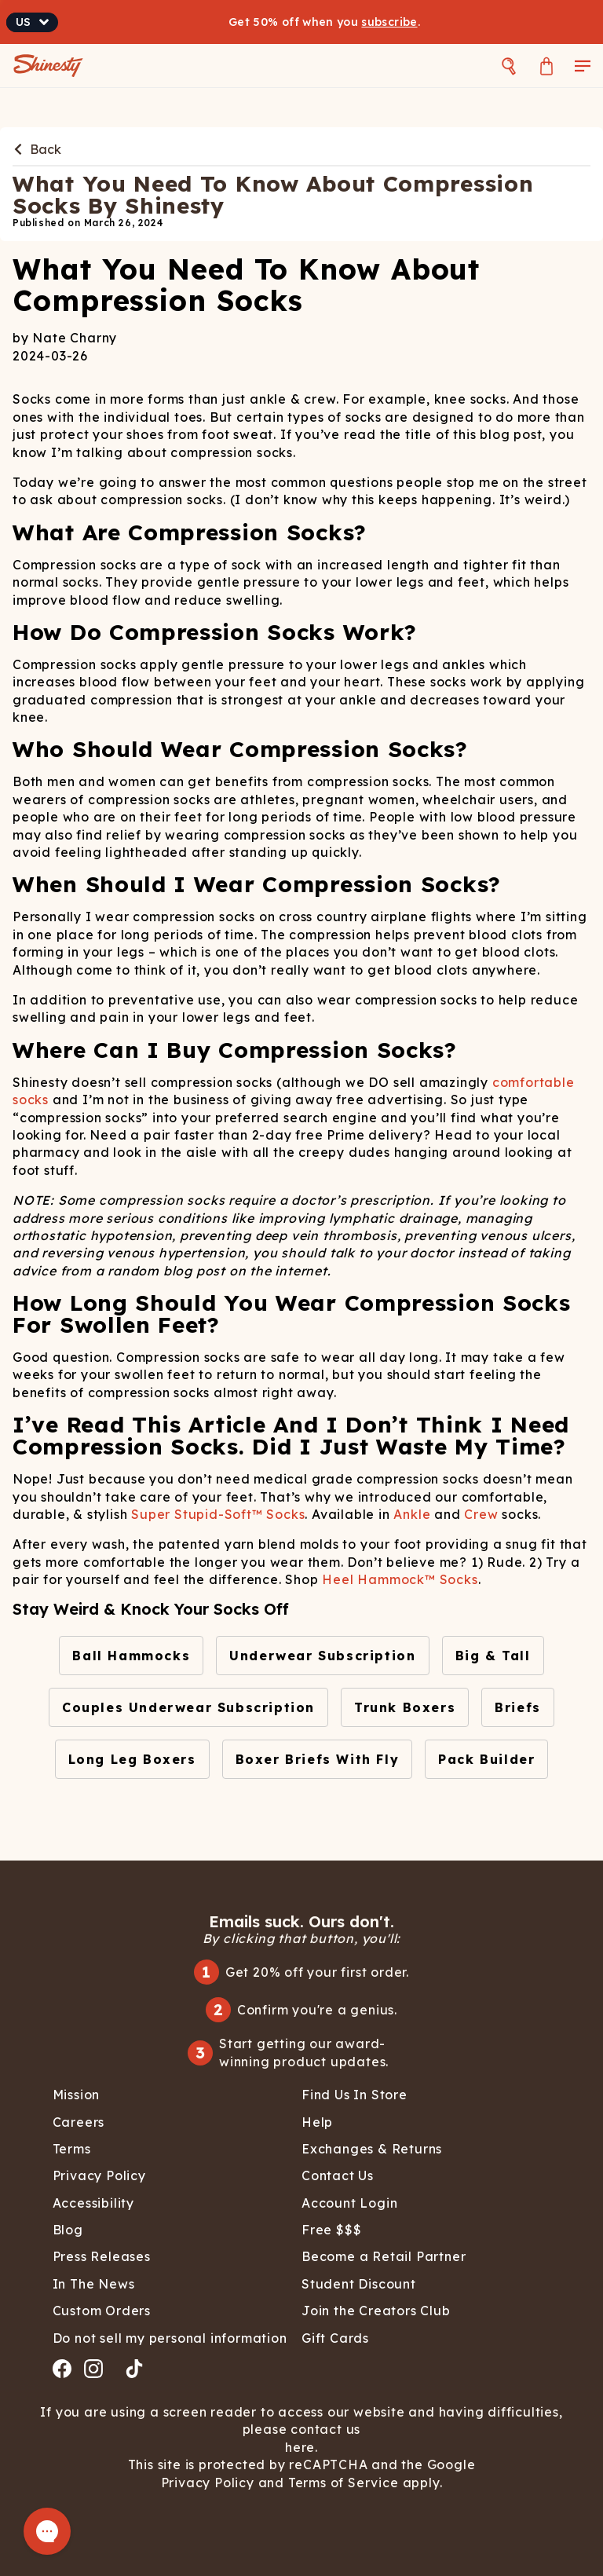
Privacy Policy (209, 2482)
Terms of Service (341, 2482)
